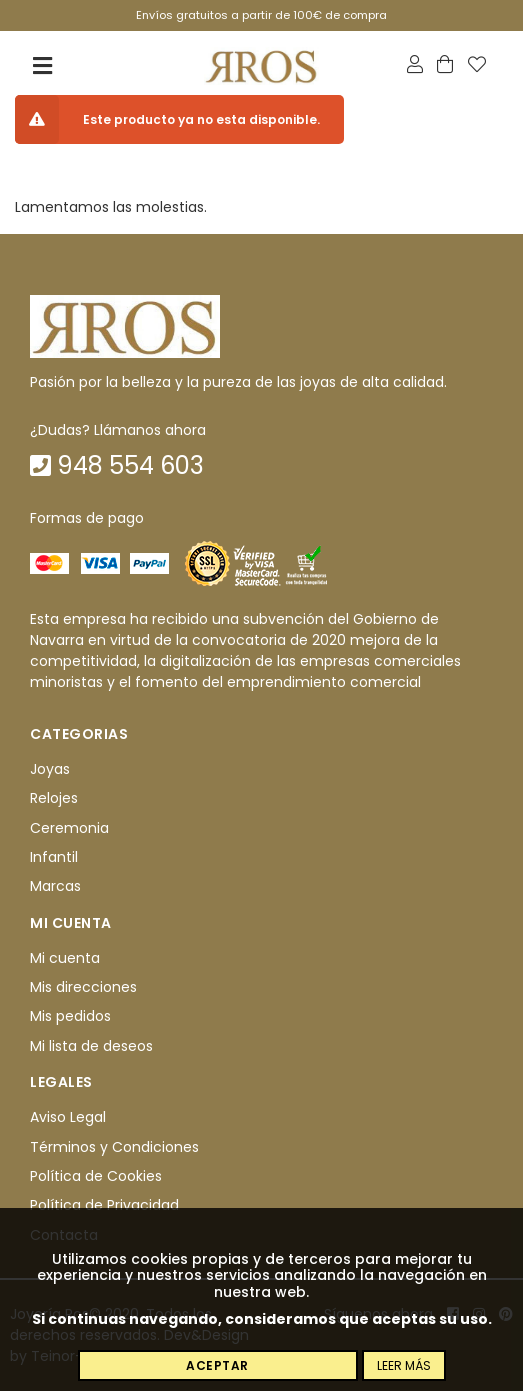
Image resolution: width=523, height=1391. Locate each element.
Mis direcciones (83, 987)
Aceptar (217, 1365)
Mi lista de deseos (91, 1046)
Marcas (55, 887)
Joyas (50, 769)
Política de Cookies (96, 1176)
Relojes (54, 798)
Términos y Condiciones (114, 1147)
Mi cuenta (65, 958)
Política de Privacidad (104, 1206)
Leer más (404, 1365)
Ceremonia (69, 828)
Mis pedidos (70, 1017)
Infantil (54, 857)
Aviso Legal (68, 1117)
